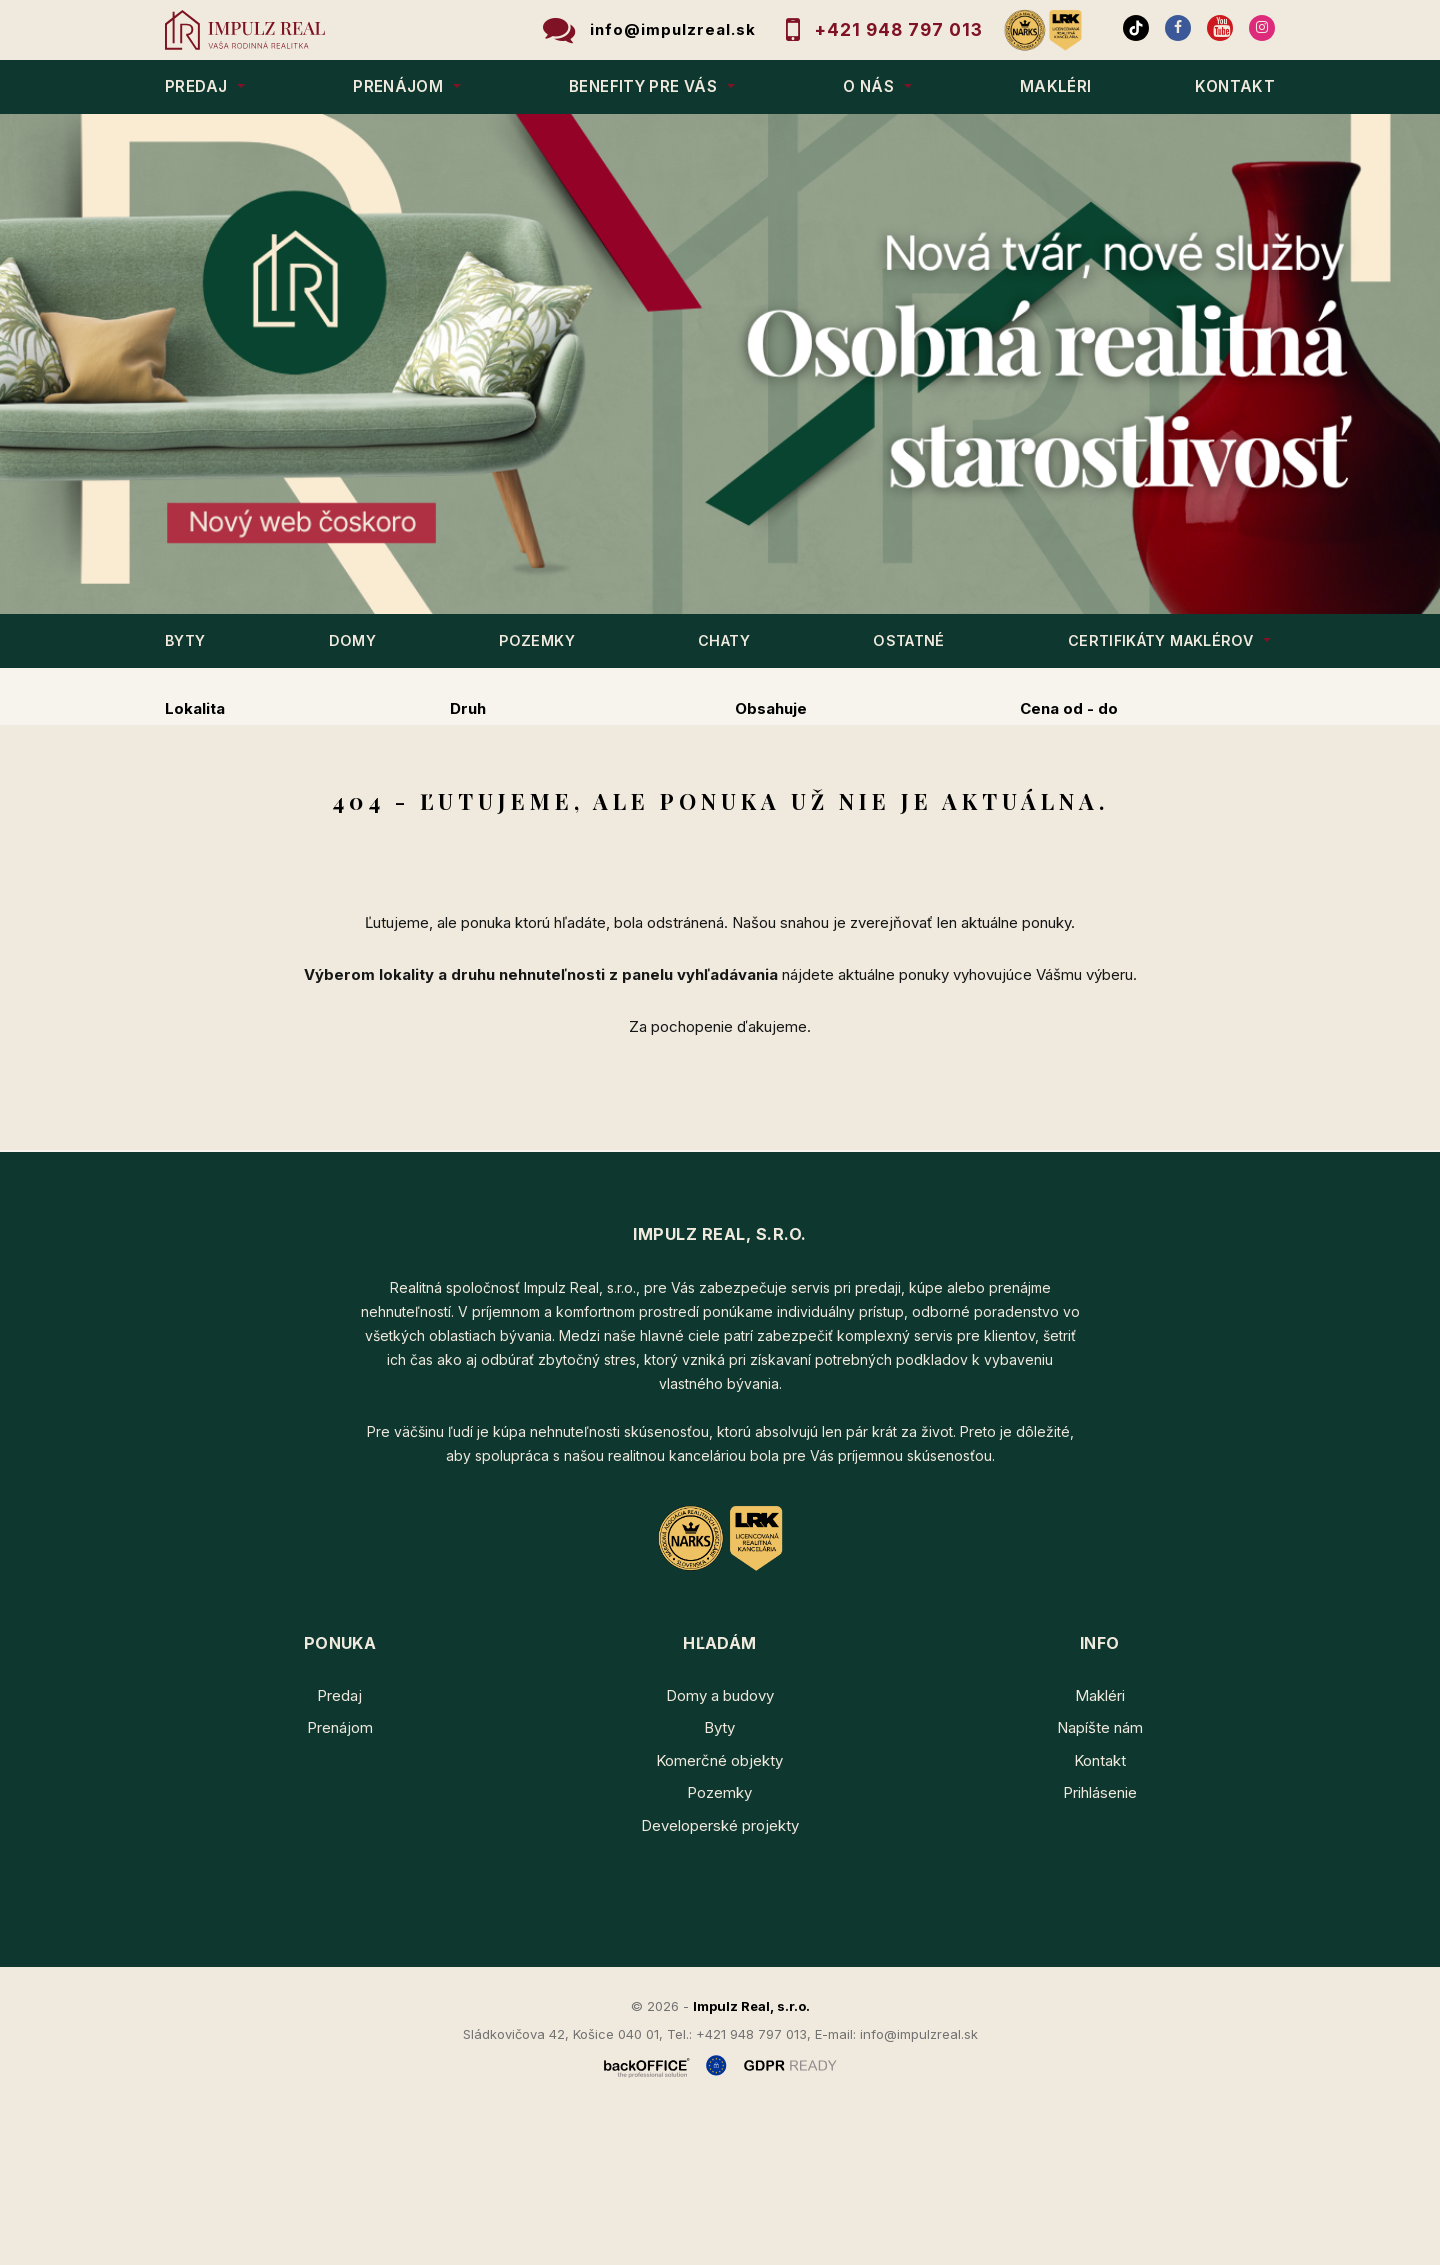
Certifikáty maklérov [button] (1160, 640)
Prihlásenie (1100, 1944)
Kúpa (478, 813)
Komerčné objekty (719, 1912)
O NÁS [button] (868, 86)
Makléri (1100, 1847)
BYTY (185, 640)
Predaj (229, 813)
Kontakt (1100, 1912)
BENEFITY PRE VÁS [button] (643, 86)
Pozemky (719, 1944)
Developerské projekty (720, 1977)
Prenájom (357, 813)
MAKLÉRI (1056, 86)
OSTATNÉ (909, 640)
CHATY (724, 640)
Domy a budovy (720, 1847)
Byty (719, 1879)
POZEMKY (537, 640)
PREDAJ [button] (196, 86)
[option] (720, 364)
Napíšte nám (1100, 1879)
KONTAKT (1235, 86)
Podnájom (600, 813)
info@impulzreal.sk (673, 29)
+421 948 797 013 (899, 29)
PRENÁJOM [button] (398, 86)
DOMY (352, 640)
